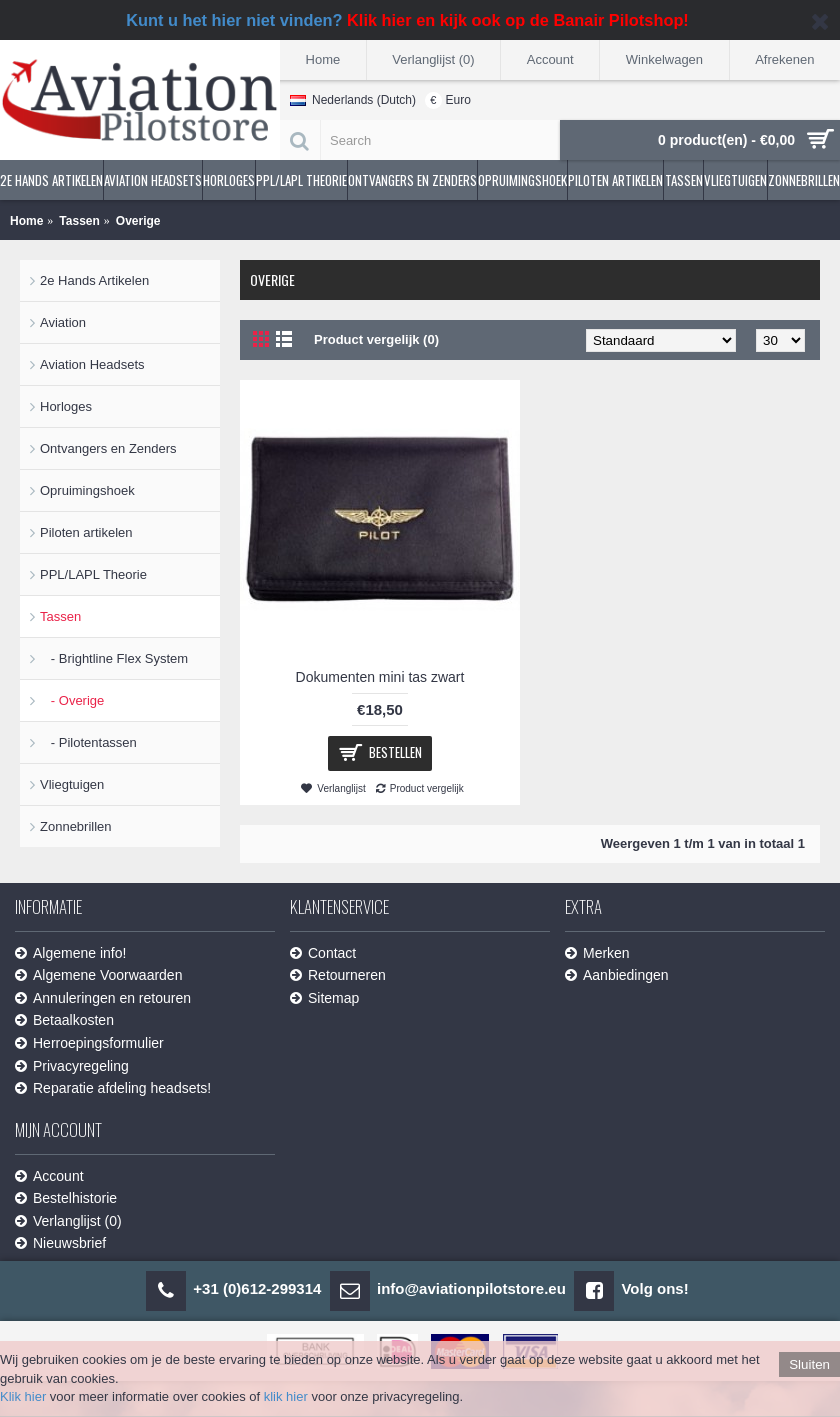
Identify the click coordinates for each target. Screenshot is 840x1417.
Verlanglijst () (68, 1221)
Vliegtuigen (72, 784)
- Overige (72, 700)
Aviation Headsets (92, 364)
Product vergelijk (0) (376, 339)
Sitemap (324, 998)
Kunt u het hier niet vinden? (407, 20)
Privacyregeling (72, 1066)
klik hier (286, 1396)
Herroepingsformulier (89, 1043)
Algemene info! (70, 953)
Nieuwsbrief (60, 1243)
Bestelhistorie (66, 1198)
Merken (597, 953)
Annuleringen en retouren (103, 998)
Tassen (60, 616)
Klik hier (23, 1396)
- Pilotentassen (88, 742)
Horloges (66, 406)
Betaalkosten (64, 1020)
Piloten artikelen (86, 532)
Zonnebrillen (76, 826)
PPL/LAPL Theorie (93, 574)
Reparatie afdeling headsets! (113, 1088)
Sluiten (809, 1364)
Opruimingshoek (87, 490)
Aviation (63, 322)
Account (49, 1176)
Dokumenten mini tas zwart (380, 677)
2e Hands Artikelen (94, 280)
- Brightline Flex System (114, 658)
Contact (323, 953)
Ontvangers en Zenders (108, 448)
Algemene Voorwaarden (98, 975)
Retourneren (338, 975)
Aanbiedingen (617, 975)
